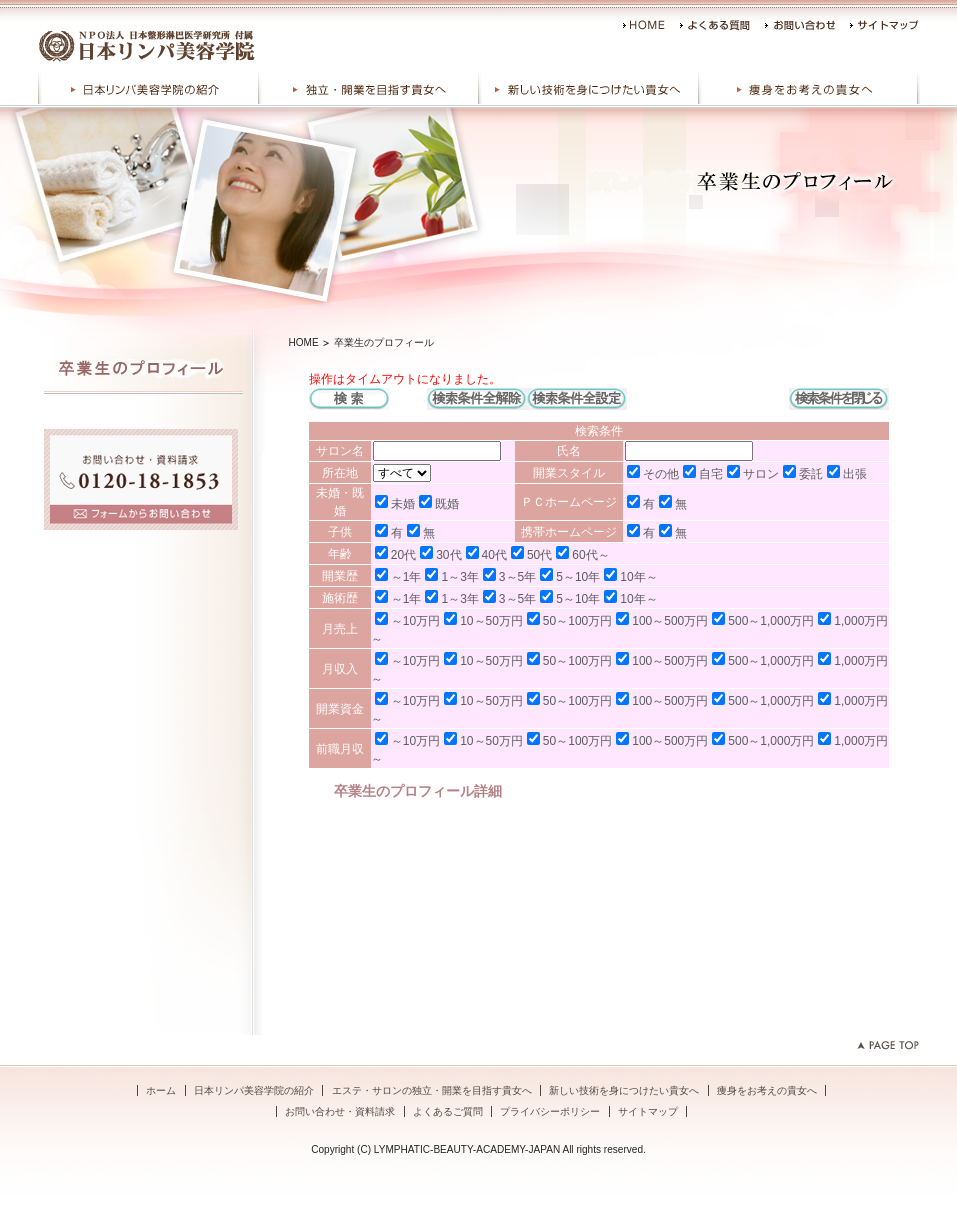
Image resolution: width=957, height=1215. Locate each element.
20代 (403, 555)
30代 (448, 555)
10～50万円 (491, 621)
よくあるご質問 (448, 1111)
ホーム (161, 1090)
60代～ (590, 555)
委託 (811, 474)
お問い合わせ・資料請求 (340, 1111)
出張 (855, 474)
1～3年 (459, 577)
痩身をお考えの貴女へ (809, 88)
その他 (661, 474)
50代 (539, 555)
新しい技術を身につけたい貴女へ (589, 88)
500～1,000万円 (771, 621)
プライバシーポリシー (550, 1111)
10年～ (638, 577)
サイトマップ (648, 1111)
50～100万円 (577, 621)
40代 (494, 555)
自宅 (711, 474)
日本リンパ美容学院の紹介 (148, 88)
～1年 (406, 577)
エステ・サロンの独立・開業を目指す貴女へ (369, 88)
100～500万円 (670, 621)
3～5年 (517, 577)
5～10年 (578, 577)
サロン (761, 474)
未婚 (403, 504)
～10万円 (415, 621)
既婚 (447, 504)
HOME (304, 342)
